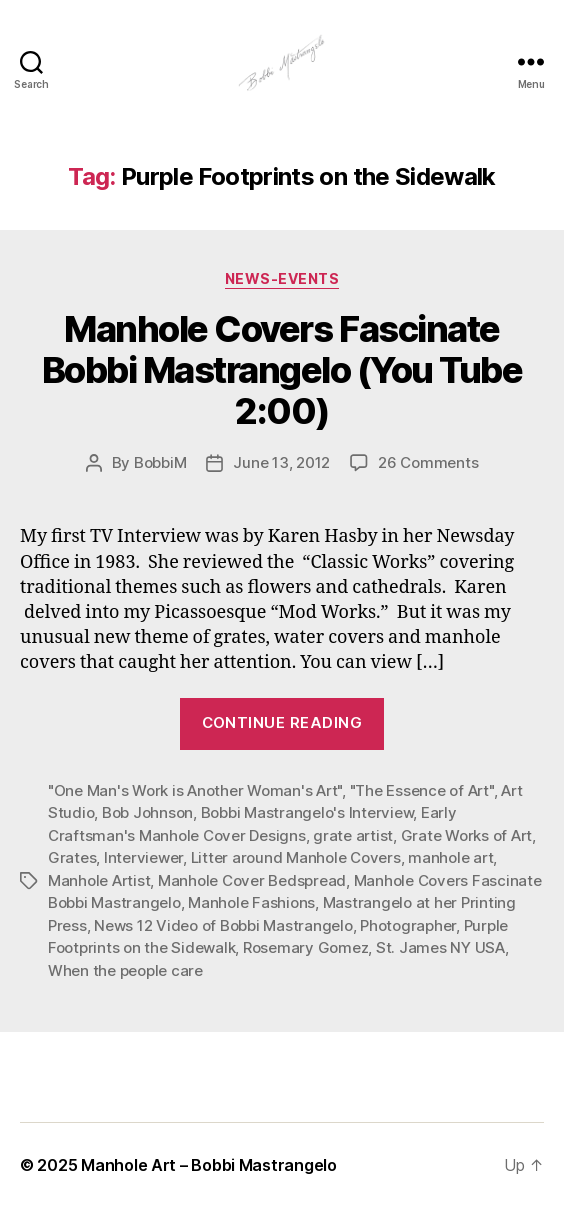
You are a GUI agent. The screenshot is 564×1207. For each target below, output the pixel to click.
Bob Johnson (147, 812)
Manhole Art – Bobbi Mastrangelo (209, 1165)
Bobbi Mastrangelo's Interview (307, 812)
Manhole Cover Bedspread (252, 880)
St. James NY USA (440, 947)
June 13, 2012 (281, 462)
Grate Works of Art (466, 835)
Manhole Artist (99, 880)
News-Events (282, 278)
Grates (72, 857)
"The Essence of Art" (422, 790)
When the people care (125, 970)
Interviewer (143, 857)
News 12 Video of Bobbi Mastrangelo (223, 925)
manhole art (450, 857)
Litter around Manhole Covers (296, 857)
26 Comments (428, 462)
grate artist (353, 835)
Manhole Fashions (251, 902)
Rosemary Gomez (305, 947)
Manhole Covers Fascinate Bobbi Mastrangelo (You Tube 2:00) (282, 370)
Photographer (408, 925)
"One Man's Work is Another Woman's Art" (195, 790)
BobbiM (160, 462)
